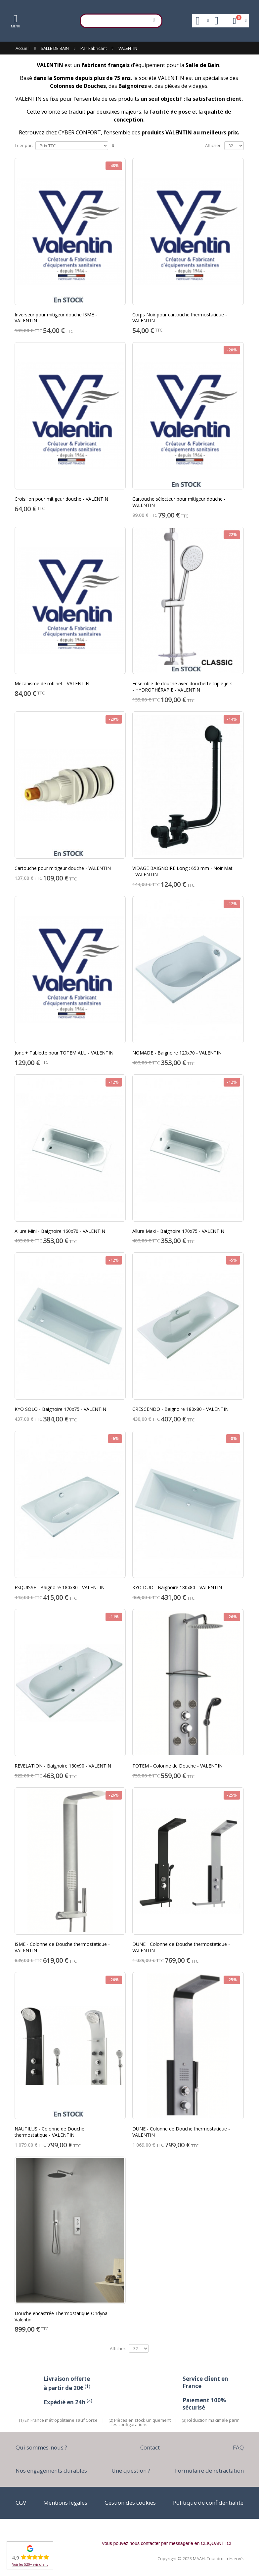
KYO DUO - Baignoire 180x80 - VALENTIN (177, 1587)
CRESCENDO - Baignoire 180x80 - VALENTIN (180, 1409)
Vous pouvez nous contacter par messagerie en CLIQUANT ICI (167, 2543)
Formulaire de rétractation (209, 2470)
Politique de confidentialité (208, 2502)
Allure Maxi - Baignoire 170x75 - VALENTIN (178, 1231)
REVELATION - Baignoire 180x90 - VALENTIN (63, 1766)
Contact (150, 2447)
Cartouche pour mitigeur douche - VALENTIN (63, 868)
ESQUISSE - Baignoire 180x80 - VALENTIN (60, 1587)
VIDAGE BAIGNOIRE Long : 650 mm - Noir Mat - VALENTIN (182, 871)
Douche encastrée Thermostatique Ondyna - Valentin (62, 2316)
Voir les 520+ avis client (30, 2564)
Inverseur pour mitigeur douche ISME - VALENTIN (56, 317)
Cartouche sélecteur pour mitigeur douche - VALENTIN (179, 502)
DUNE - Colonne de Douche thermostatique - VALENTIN (181, 2132)
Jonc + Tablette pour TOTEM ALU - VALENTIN (64, 1053)
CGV (21, 2502)
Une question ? (130, 2470)
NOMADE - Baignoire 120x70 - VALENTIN (177, 1053)
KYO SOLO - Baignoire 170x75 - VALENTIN (60, 1409)
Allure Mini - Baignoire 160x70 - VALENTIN (60, 1231)
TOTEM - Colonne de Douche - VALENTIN (177, 1766)
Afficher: (213, 145)
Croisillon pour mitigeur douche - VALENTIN (61, 499)
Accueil (22, 48)
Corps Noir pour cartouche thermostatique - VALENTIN (179, 317)
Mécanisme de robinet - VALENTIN (52, 683)
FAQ (238, 2447)
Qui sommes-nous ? (41, 2447)
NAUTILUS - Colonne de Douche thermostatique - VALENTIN (49, 2132)
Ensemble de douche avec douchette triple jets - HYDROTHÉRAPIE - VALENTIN (182, 686)
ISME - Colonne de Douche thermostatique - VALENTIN (62, 1947)
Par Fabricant (93, 48)
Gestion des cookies (130, 2502)
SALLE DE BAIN (55, 48)
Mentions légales (65, 2502)
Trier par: (24, 145)
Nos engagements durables (51, 2470)
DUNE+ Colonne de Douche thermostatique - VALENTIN (181, 1947)
